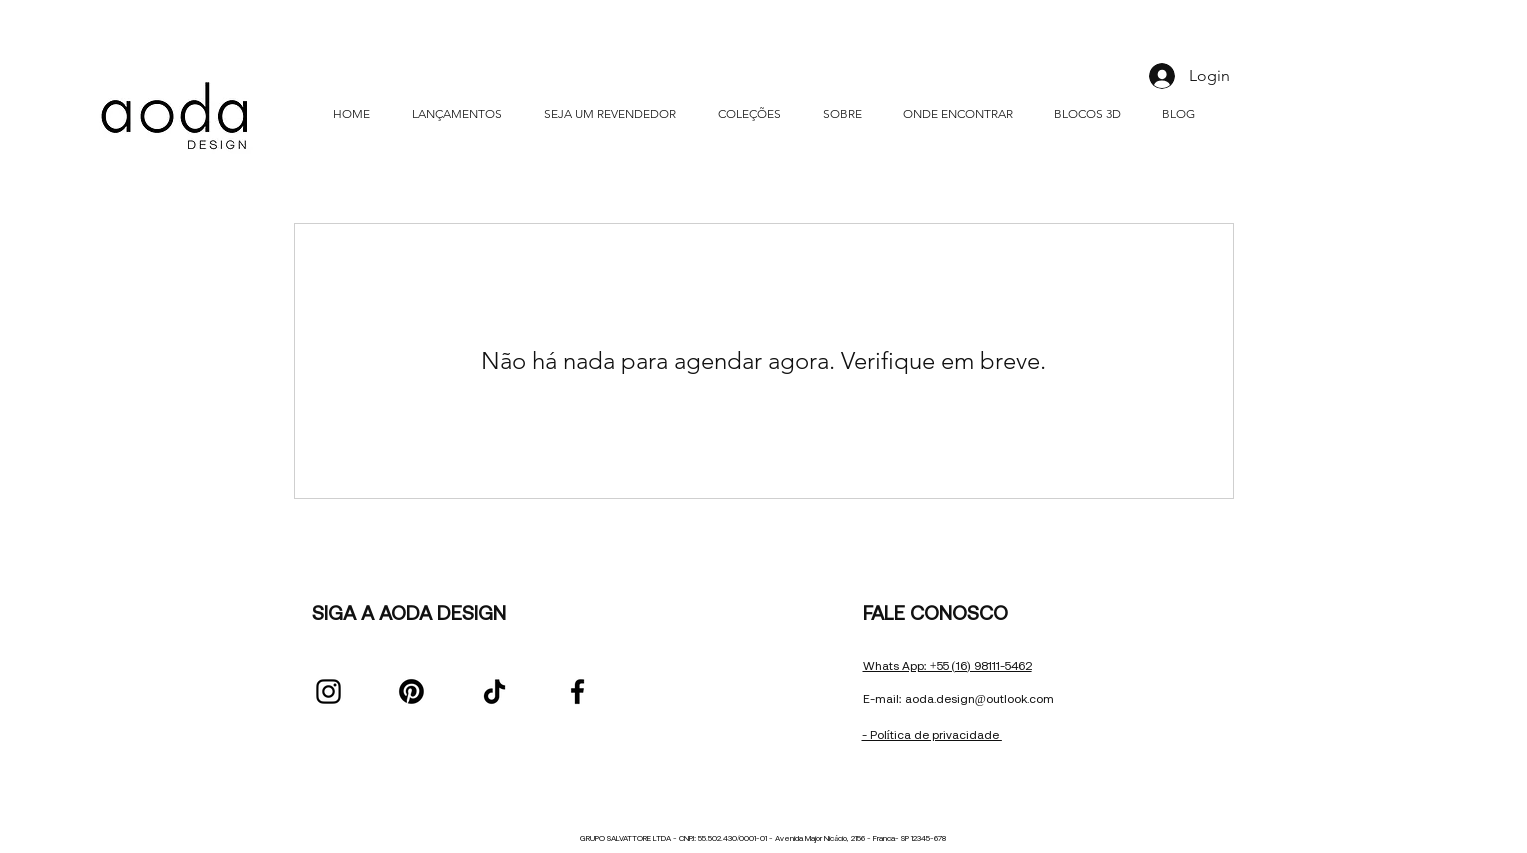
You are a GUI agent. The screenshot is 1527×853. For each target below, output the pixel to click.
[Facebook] (577, 691)
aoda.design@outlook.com (979, 699)
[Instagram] (328, 691)
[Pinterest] (411, 691)
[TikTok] (494, 691)
